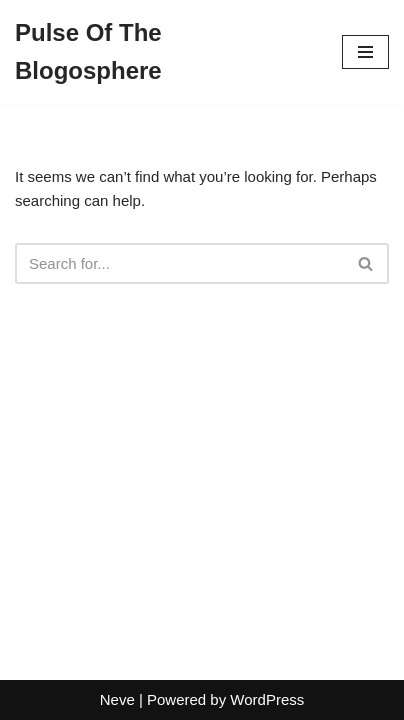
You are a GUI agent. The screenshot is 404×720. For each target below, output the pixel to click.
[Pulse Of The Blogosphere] (163, 52)
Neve (117, 699)
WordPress (267, 699)
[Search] (179, 263)
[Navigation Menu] (365, 52)
